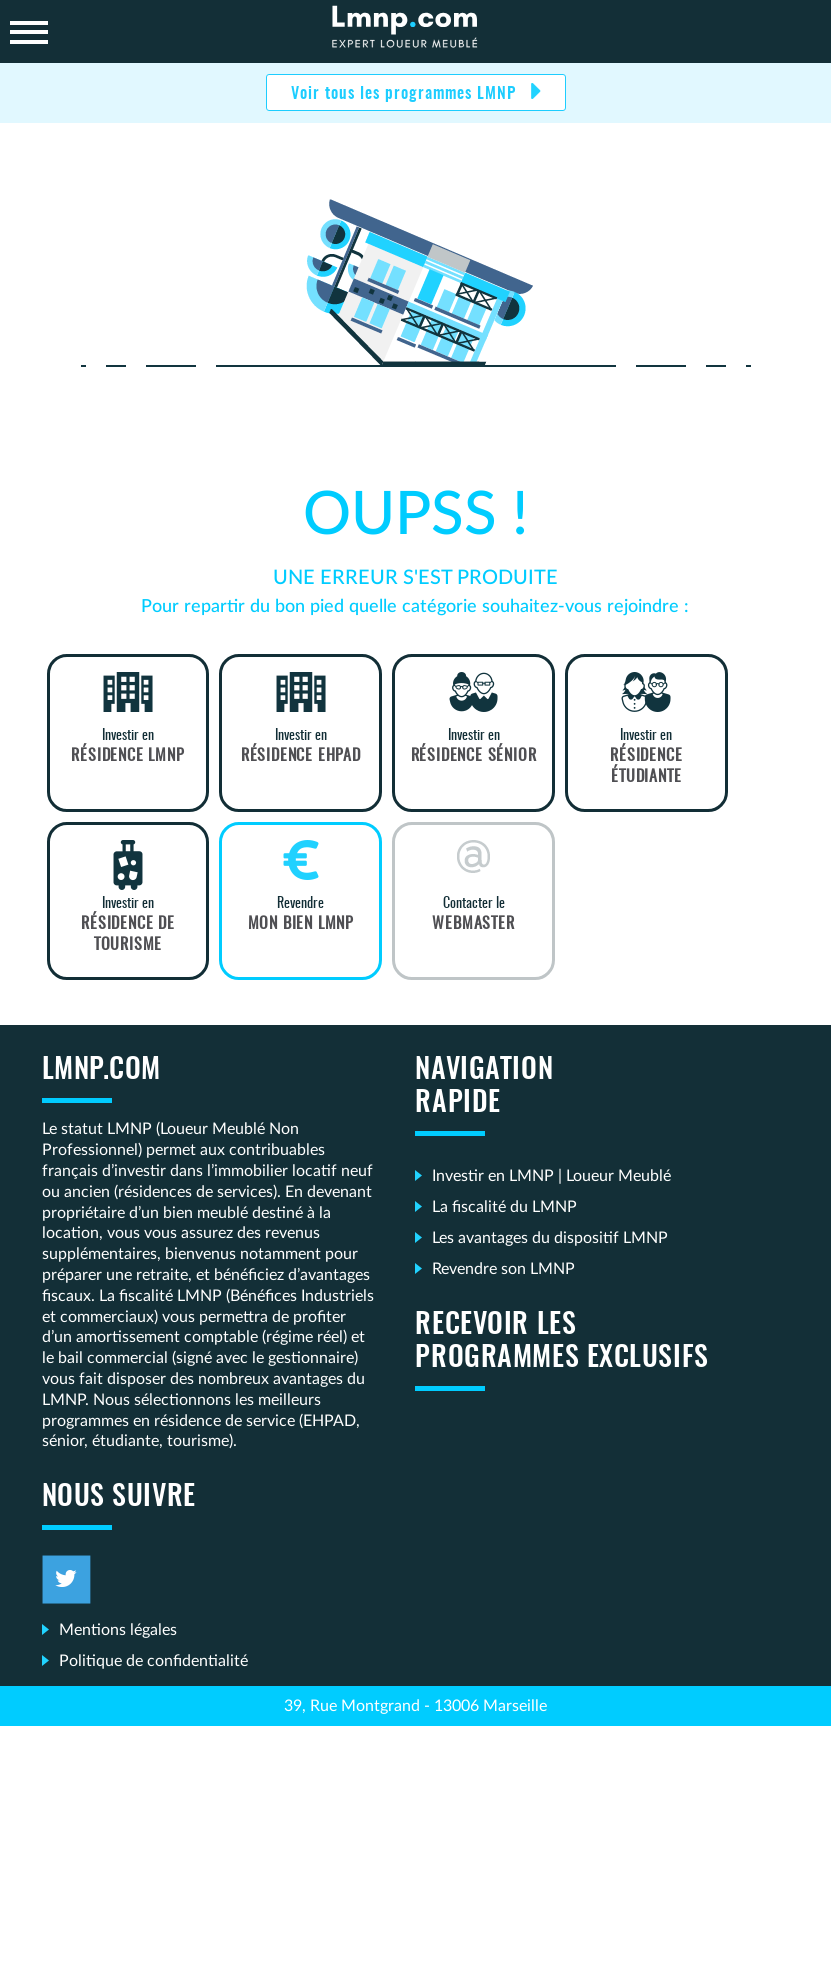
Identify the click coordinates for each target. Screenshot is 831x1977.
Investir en (128, 747)
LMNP (416, 31)
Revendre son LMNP (503, 1269)
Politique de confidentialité (153, 1661)
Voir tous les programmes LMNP (406, 94)
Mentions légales (118, 1630)
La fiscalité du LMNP (504, 1207)
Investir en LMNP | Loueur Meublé (551, 1176)
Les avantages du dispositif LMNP (550, 1238)
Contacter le (473, 915)
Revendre (300, 915)
